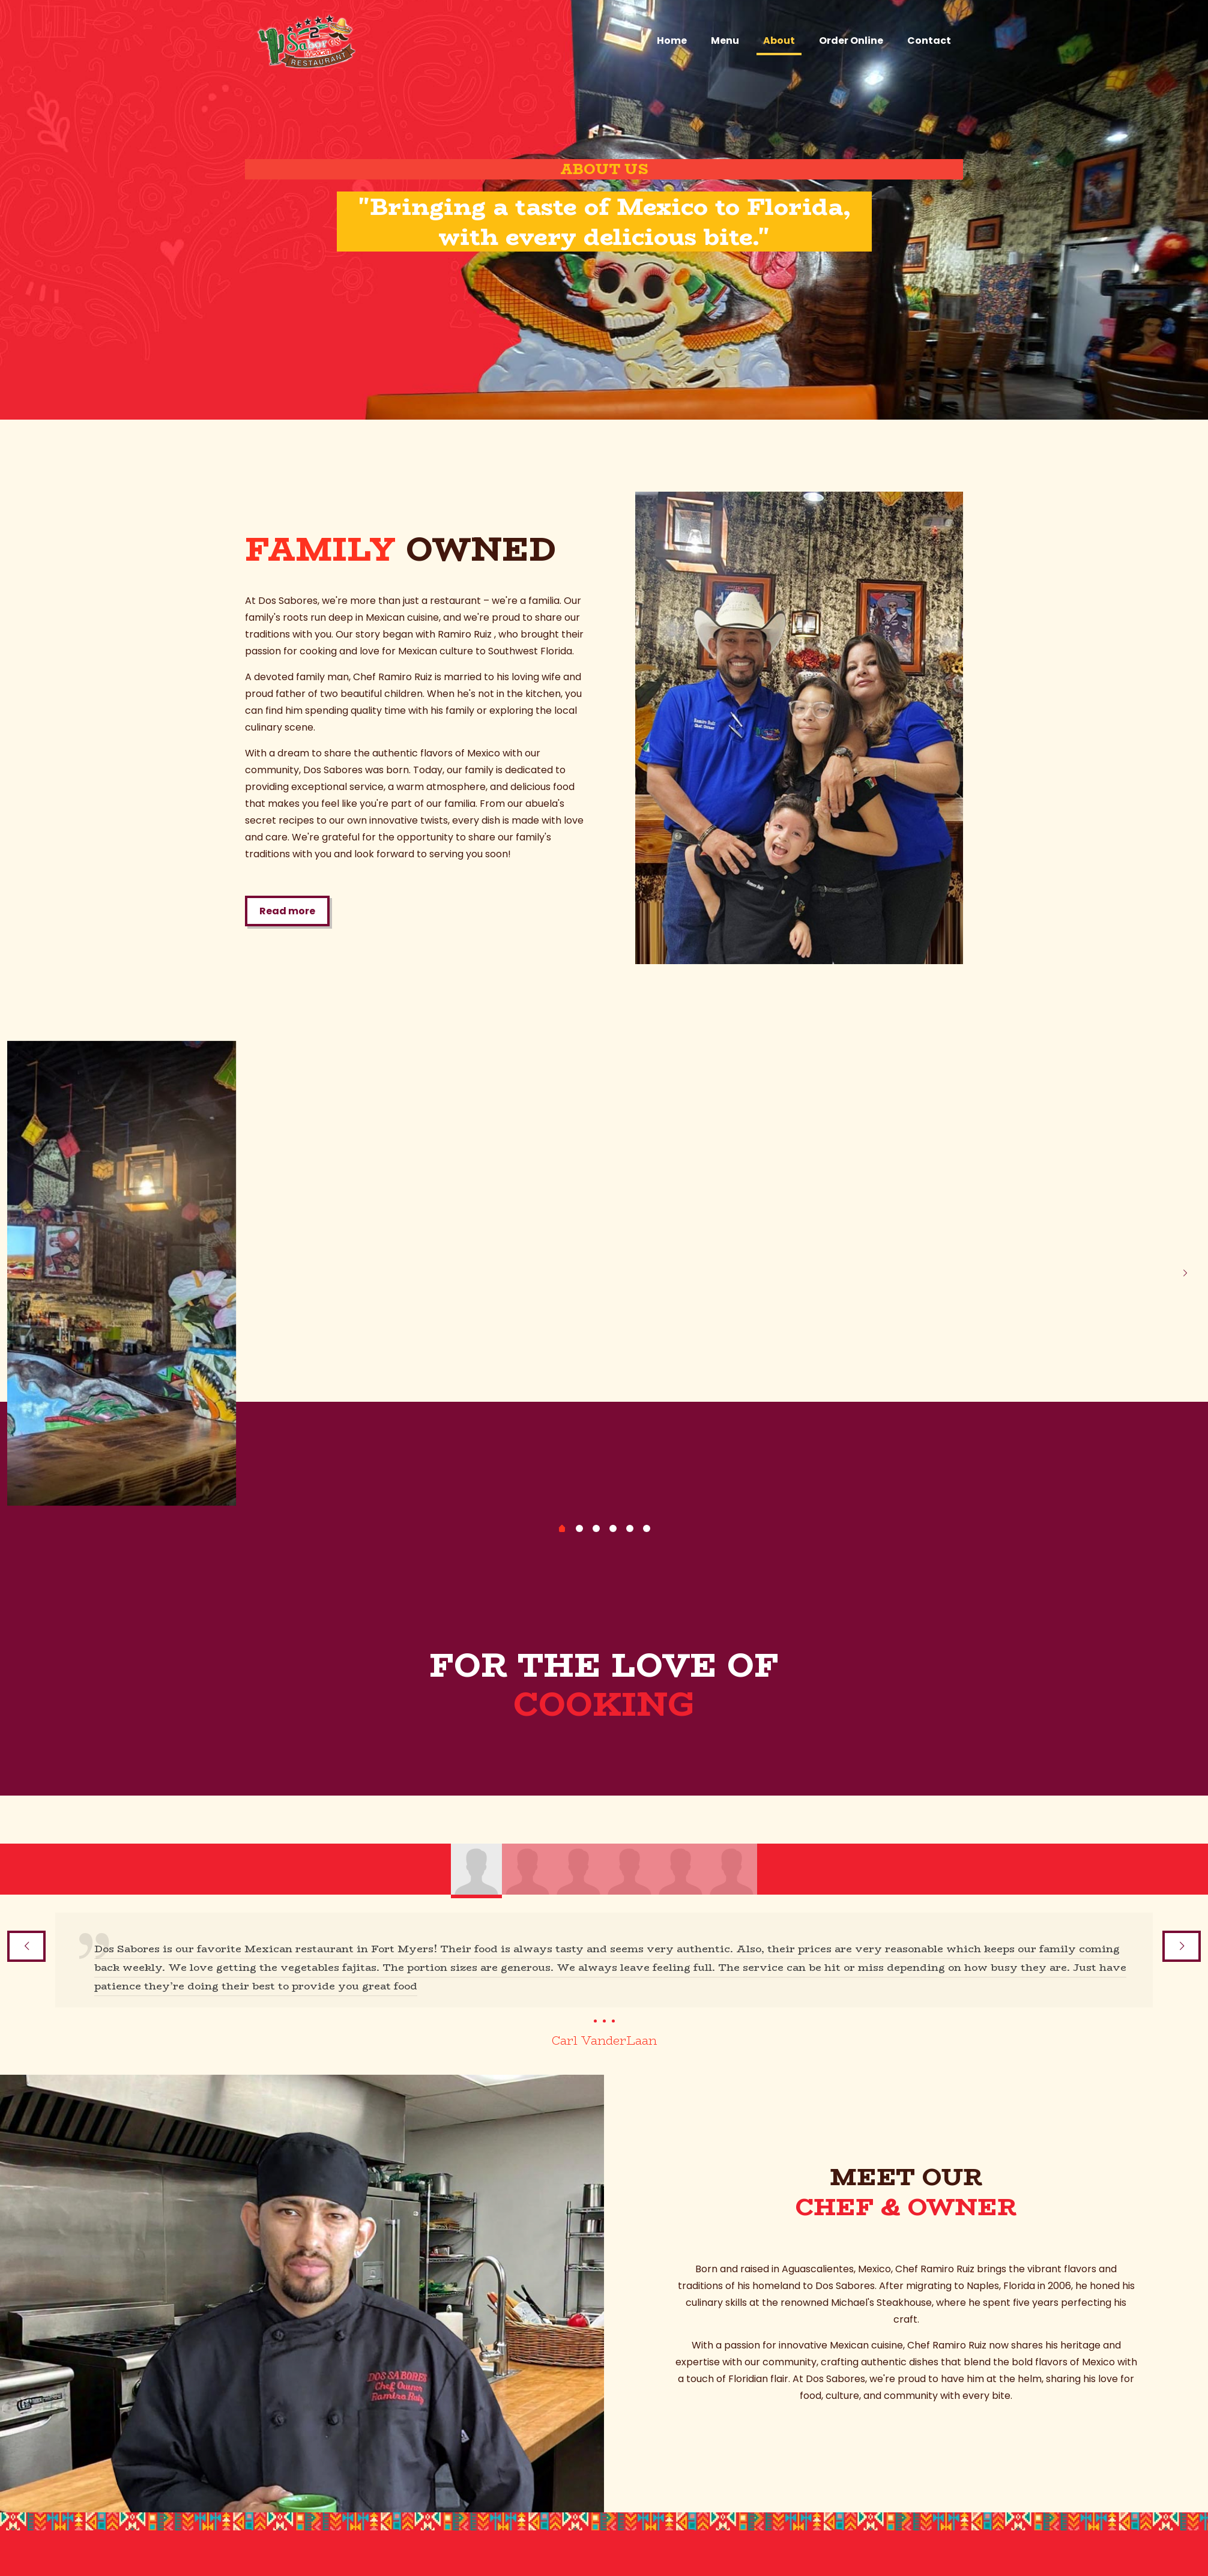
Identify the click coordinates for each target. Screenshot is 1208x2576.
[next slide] (1185, 1273)
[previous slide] (23, 1273)
